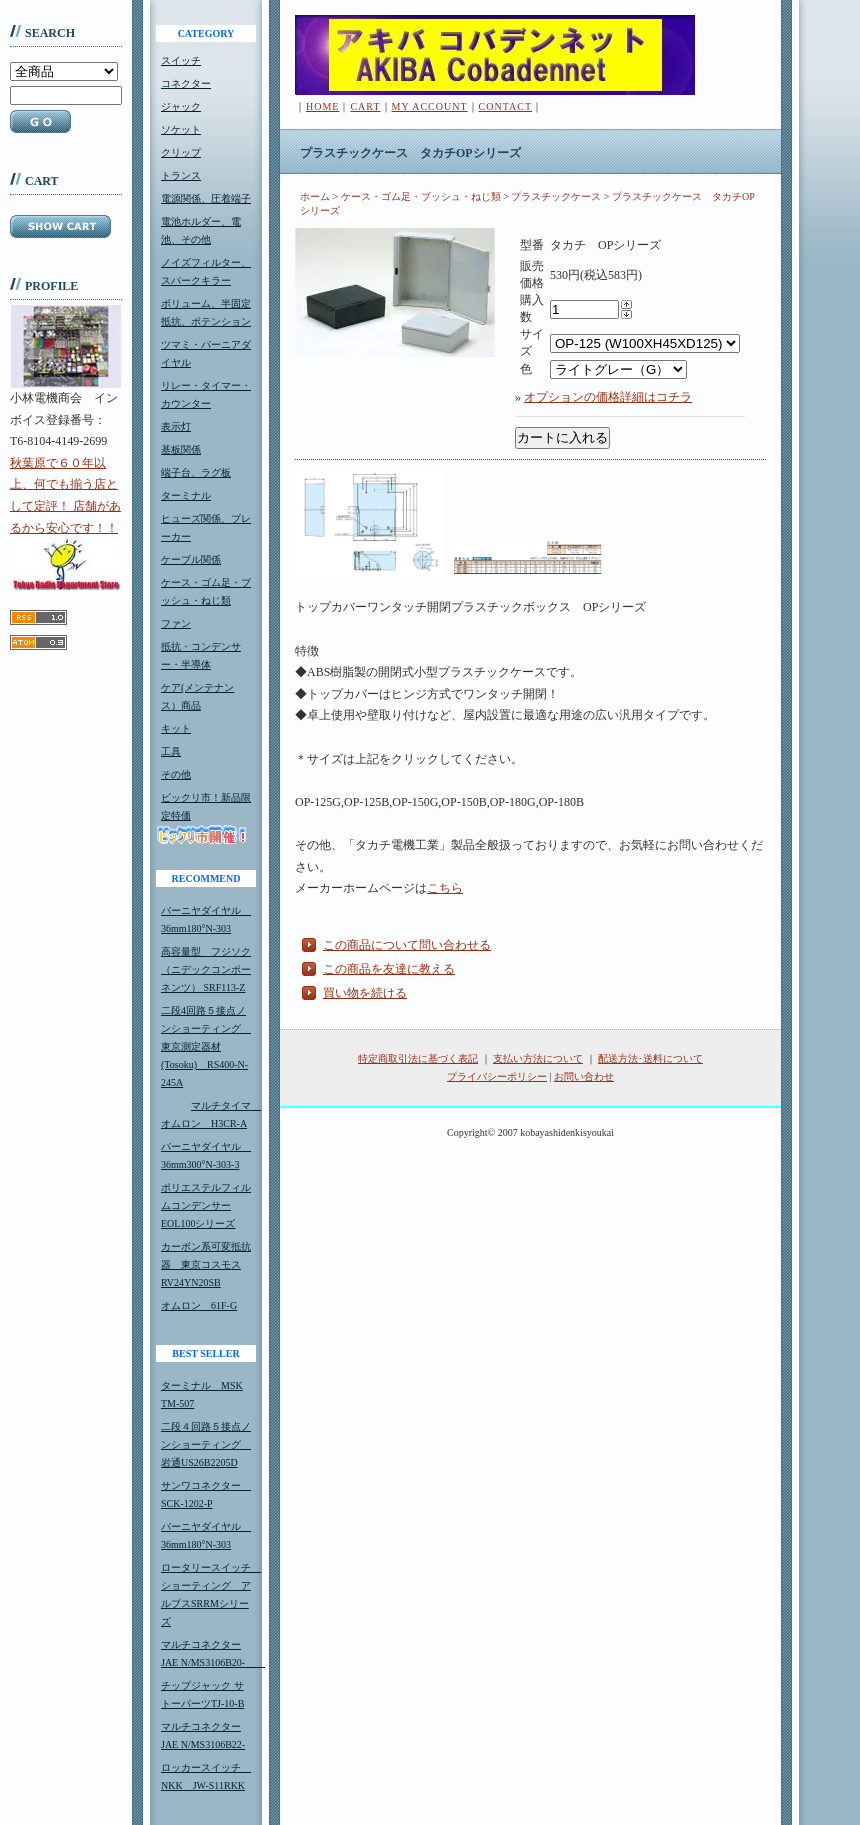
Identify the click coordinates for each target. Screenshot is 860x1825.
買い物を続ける (365, 993)
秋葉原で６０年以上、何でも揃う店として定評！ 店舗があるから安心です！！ (65, 523)
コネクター (186, 83)
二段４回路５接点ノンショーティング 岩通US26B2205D (206, 1444)
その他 (176, 774)
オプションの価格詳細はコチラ (608, 397)
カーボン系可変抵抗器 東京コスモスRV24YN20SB (206, 1264)
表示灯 (176, 426)
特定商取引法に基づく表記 (418, 1058)
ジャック (181, 106)
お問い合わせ (584, 1076)
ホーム (315, 196)
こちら (445, 888)
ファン (176, 623)
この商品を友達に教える (389, 969)
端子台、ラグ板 (196, 472)
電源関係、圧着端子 (206, 198)
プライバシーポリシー (497, 1076)
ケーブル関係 (191, 559)
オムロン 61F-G (199, 1305)
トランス (181, 175)
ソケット (181, 129)
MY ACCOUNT (430, 106)
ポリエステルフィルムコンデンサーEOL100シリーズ (206, 1205)
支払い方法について (538, 1058)
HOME (322, 106)
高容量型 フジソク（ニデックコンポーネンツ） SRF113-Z (206, 969)
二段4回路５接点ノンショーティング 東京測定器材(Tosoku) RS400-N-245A (206, 1046)
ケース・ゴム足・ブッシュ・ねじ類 (421, 196)
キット (176, 728)
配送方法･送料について (650, 1058)
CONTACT (505, 106)
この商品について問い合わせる (407, 945)
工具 (171, 751)
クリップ (181, 152)
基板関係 (181, 449)
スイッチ (181, 60)
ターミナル (186, 495)
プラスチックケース (556, 196)
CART (365, 106)
